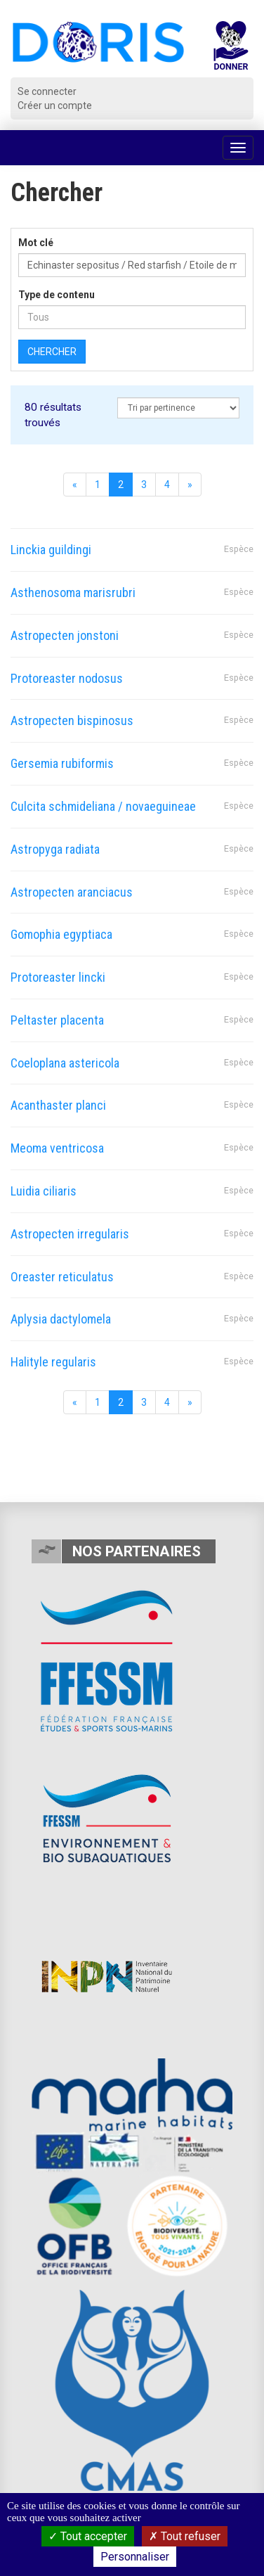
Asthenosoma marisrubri (73, 592)
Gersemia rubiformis (62, 763)
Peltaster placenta (57, 1020)
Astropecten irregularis (70, 1233)
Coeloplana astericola (65, 1063)
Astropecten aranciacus (72, 892)
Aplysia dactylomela (61, 1319)
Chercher (52, 351)
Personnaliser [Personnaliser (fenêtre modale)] (134, 2556)
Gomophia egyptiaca (61, 934)
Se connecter (47, 91)
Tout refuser (184, 2536)
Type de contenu (56, 294)
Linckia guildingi (51, 549)
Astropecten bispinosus (72, 720)
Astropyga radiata (55, 849)
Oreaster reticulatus (62, 1276)
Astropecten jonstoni (65, 635)
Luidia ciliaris (44, 1191)
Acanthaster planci (58, 1105)
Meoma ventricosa (57, 1148)
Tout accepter (87, 2536)
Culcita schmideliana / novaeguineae (103, 806)
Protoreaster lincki (58, 977)
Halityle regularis (53, 1361)
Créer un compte (55, 105)
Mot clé (35, 242)
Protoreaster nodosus (67, 678)
